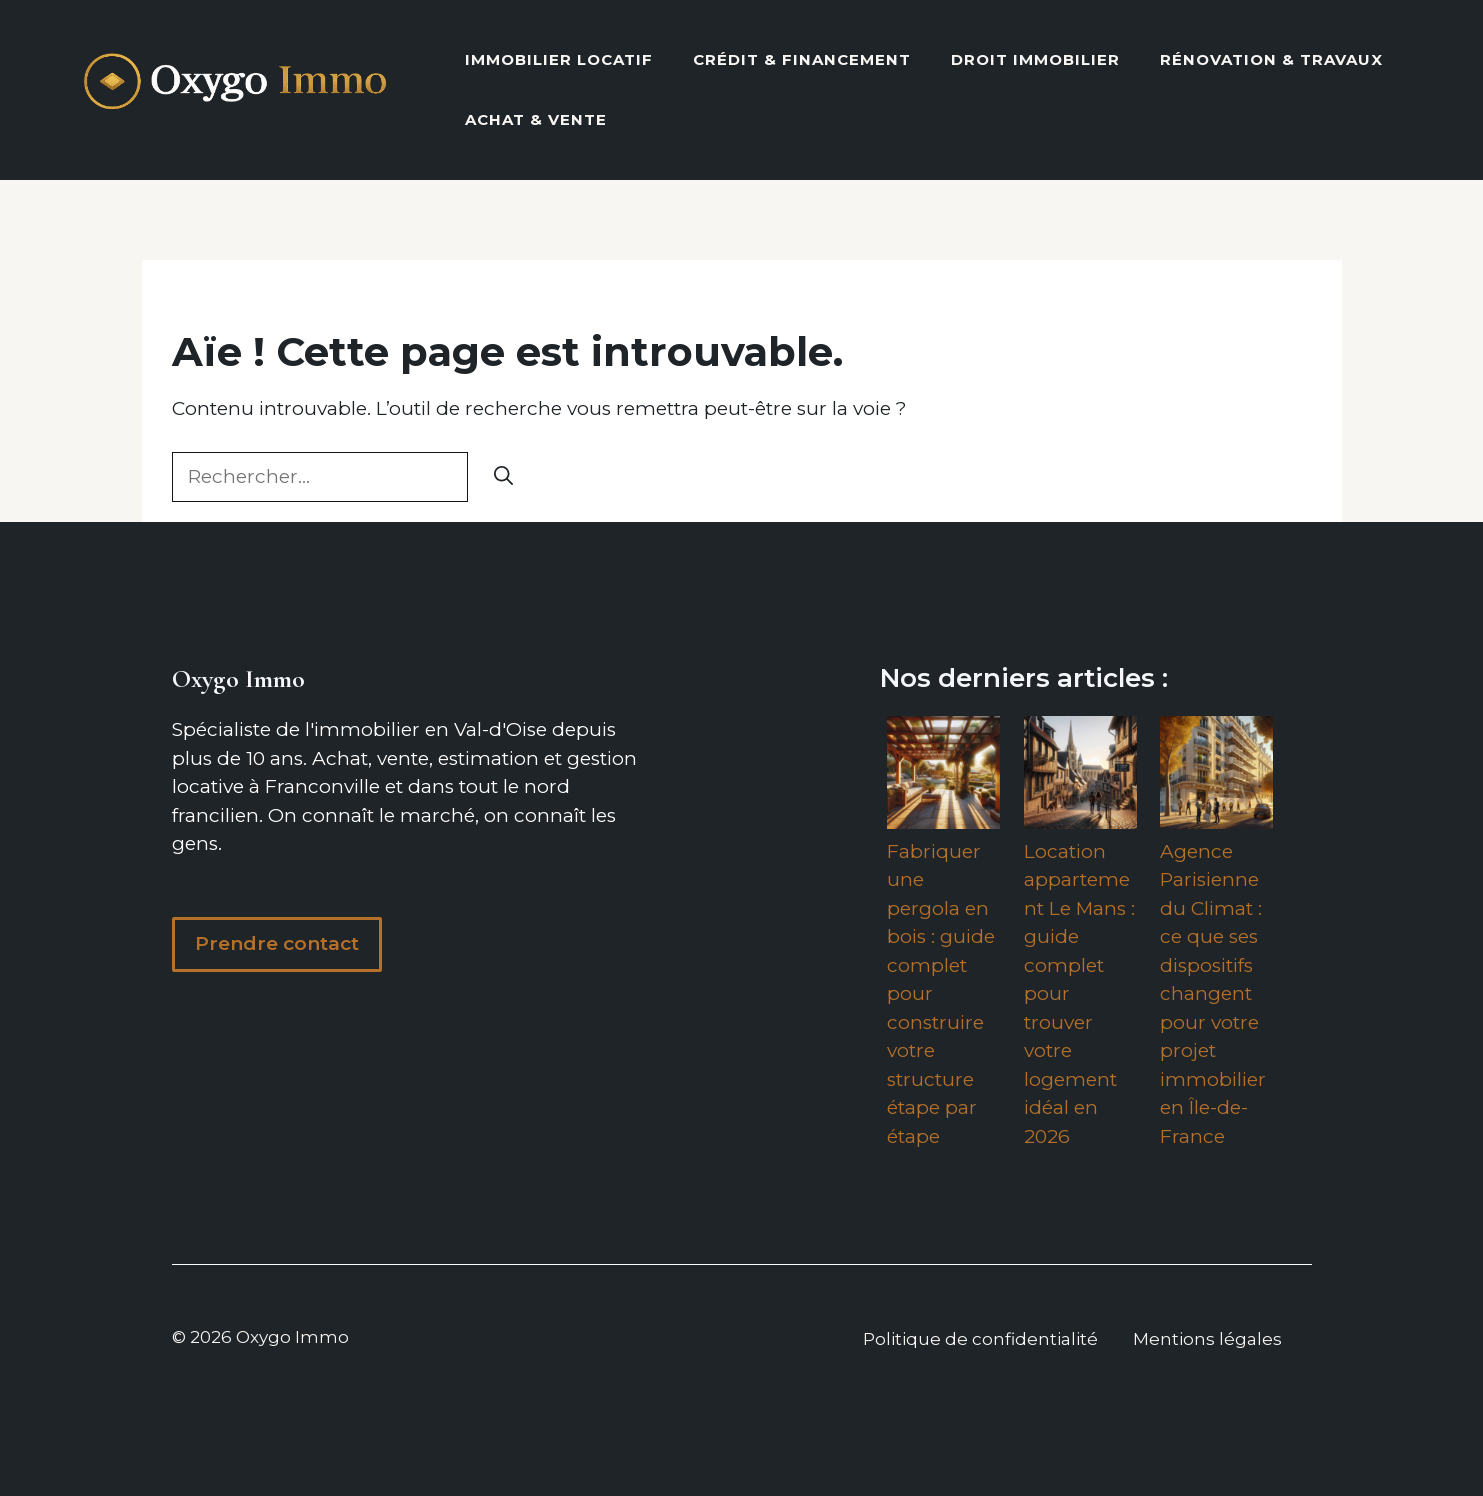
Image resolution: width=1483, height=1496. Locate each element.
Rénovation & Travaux (1271, 59)
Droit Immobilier (1035, 59)
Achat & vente (536, 119)
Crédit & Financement (802, 59)
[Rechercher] (503, 477)
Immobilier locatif (559, 59)
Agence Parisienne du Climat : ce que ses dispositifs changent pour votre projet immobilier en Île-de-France (1213, 994)
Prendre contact (277, 943)
